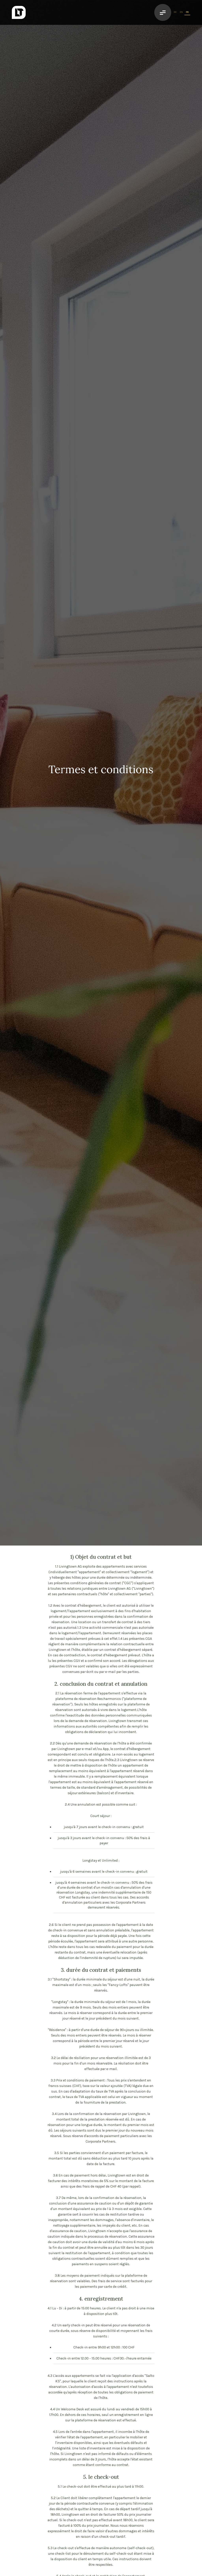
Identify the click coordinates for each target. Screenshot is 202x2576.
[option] (175, 12)
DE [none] (175, 11)
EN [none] (181, 11)
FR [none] (187, 11)
